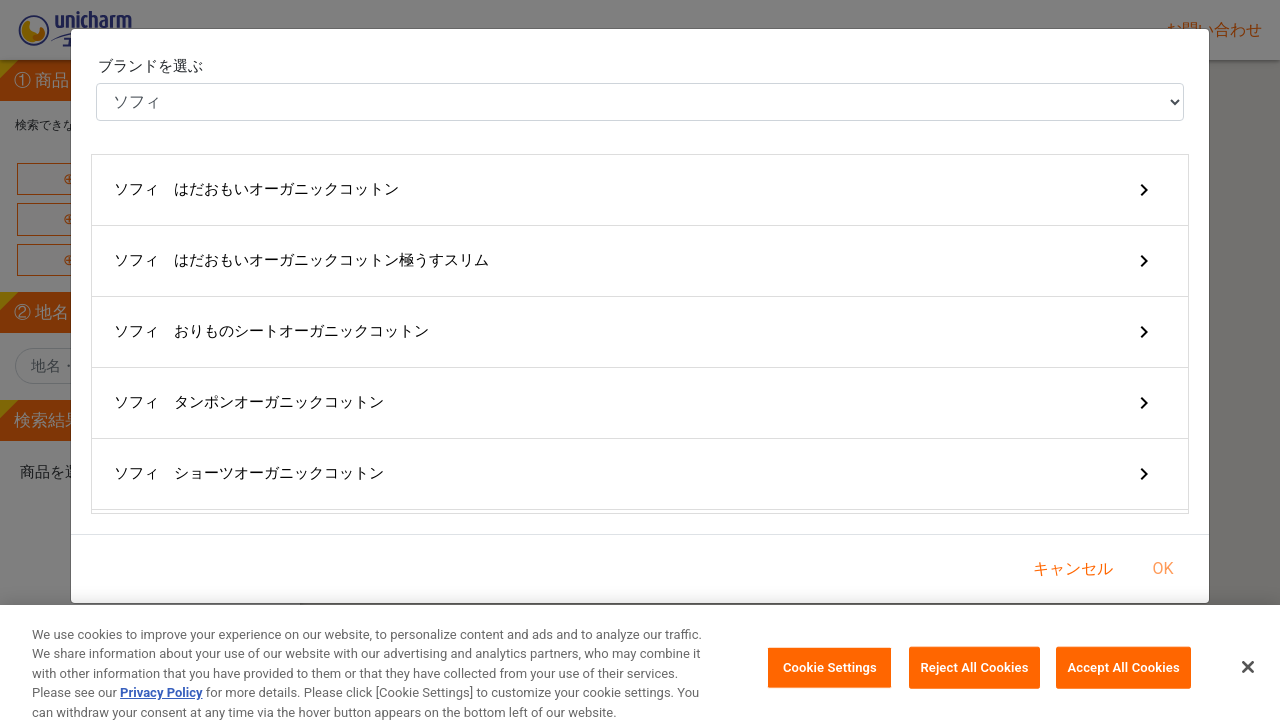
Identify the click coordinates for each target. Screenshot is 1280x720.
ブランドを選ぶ (150, 66)
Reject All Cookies (974, 682)
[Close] (1248, 682)
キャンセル (1073, 568)
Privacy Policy (161, 708)
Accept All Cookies (1123, 682)
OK (1162, 568)
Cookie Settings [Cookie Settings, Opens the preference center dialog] (830, 682)
